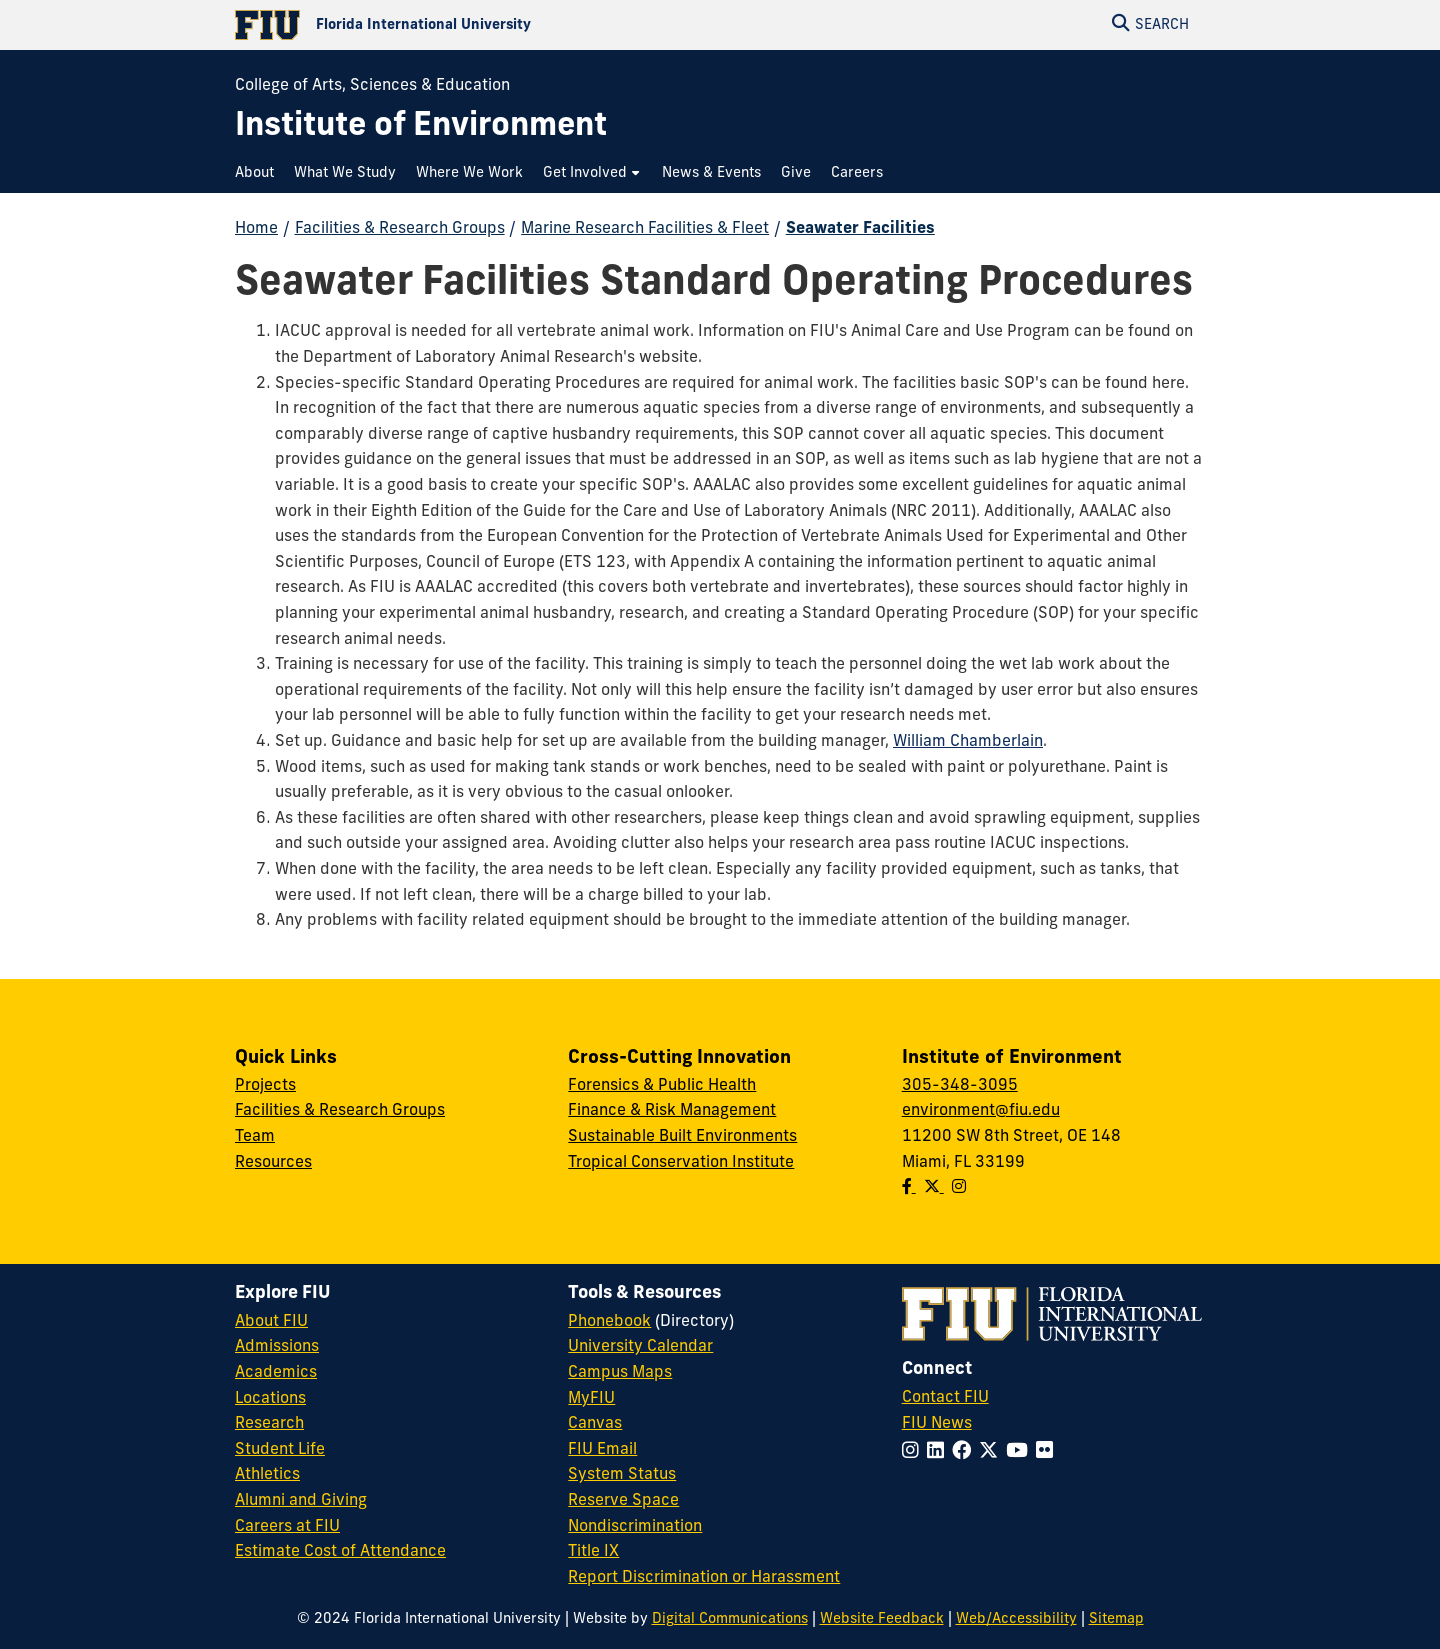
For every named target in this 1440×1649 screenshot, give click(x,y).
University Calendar (640, 1347)
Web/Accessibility (1016, 1619)
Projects (265, 1086)
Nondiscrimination (635, 1527)
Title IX (593, 1552)
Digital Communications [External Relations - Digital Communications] (730, 1619)
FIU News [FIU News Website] (937, 1424)
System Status (622, 1475)
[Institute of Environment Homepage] (421, 127)
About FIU (271, 1322)
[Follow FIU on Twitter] (992, 1452)
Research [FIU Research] (269, 1424)
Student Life (280, 1450)
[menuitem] (259, 173)
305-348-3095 (960, 1086)
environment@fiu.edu (981, 1111)
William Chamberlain (968, 742)
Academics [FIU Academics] (276, 1373)
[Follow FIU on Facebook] (965, 1452)
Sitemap (1116, 1619)
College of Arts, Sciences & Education (372, 86)
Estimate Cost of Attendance (340, 1552)
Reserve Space (623, 1501)
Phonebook (609, 1322)
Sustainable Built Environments (682, 1137)
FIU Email (602, 1450)
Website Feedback (882, 1619)
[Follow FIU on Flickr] (1048, 1452)
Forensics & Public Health (662, 1086)
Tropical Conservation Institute (681, 1163)
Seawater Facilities (860, 229)
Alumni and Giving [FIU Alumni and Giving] (301, 1501)
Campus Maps (620, 1373)
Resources (273, 1163)
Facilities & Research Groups (400, 229)
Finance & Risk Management (672, 1111)
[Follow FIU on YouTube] (1021, 1452)
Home (256, 229)
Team (255, 1137)
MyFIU (591, 1399)
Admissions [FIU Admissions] (277, 1347)
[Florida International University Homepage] (477, 25)
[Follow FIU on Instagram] (914, 1452)
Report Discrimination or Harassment (704, 1578)
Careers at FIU (287, 1527)
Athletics (267, 1475)
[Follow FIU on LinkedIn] (939, 1452)
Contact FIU (945, 1398)
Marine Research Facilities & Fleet (645, 229)
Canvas (595, 1424)
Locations (270, 1399)
